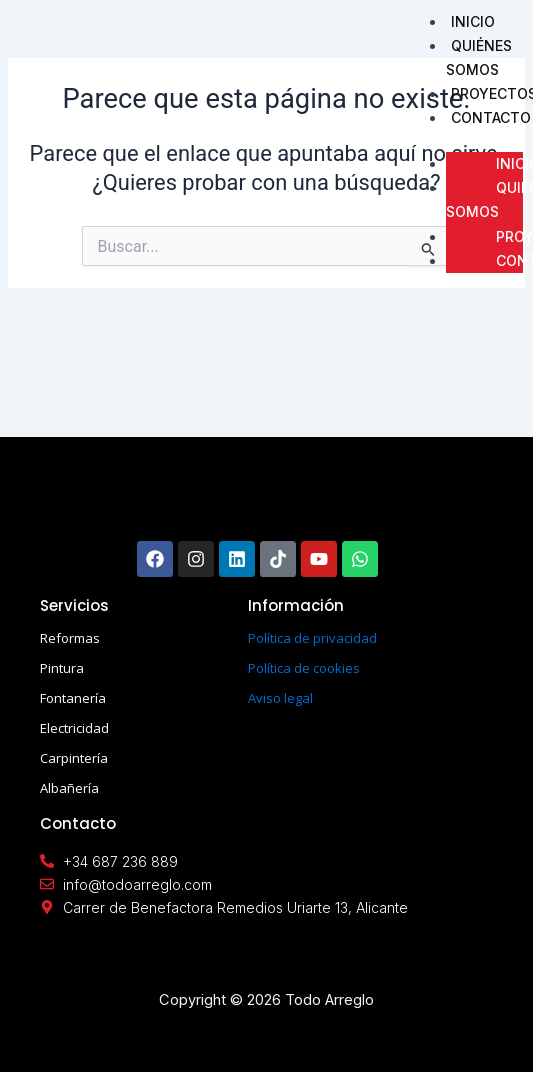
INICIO (473, 21)
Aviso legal (280, 698)
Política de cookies (304, 668)
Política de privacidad (312, 638)
